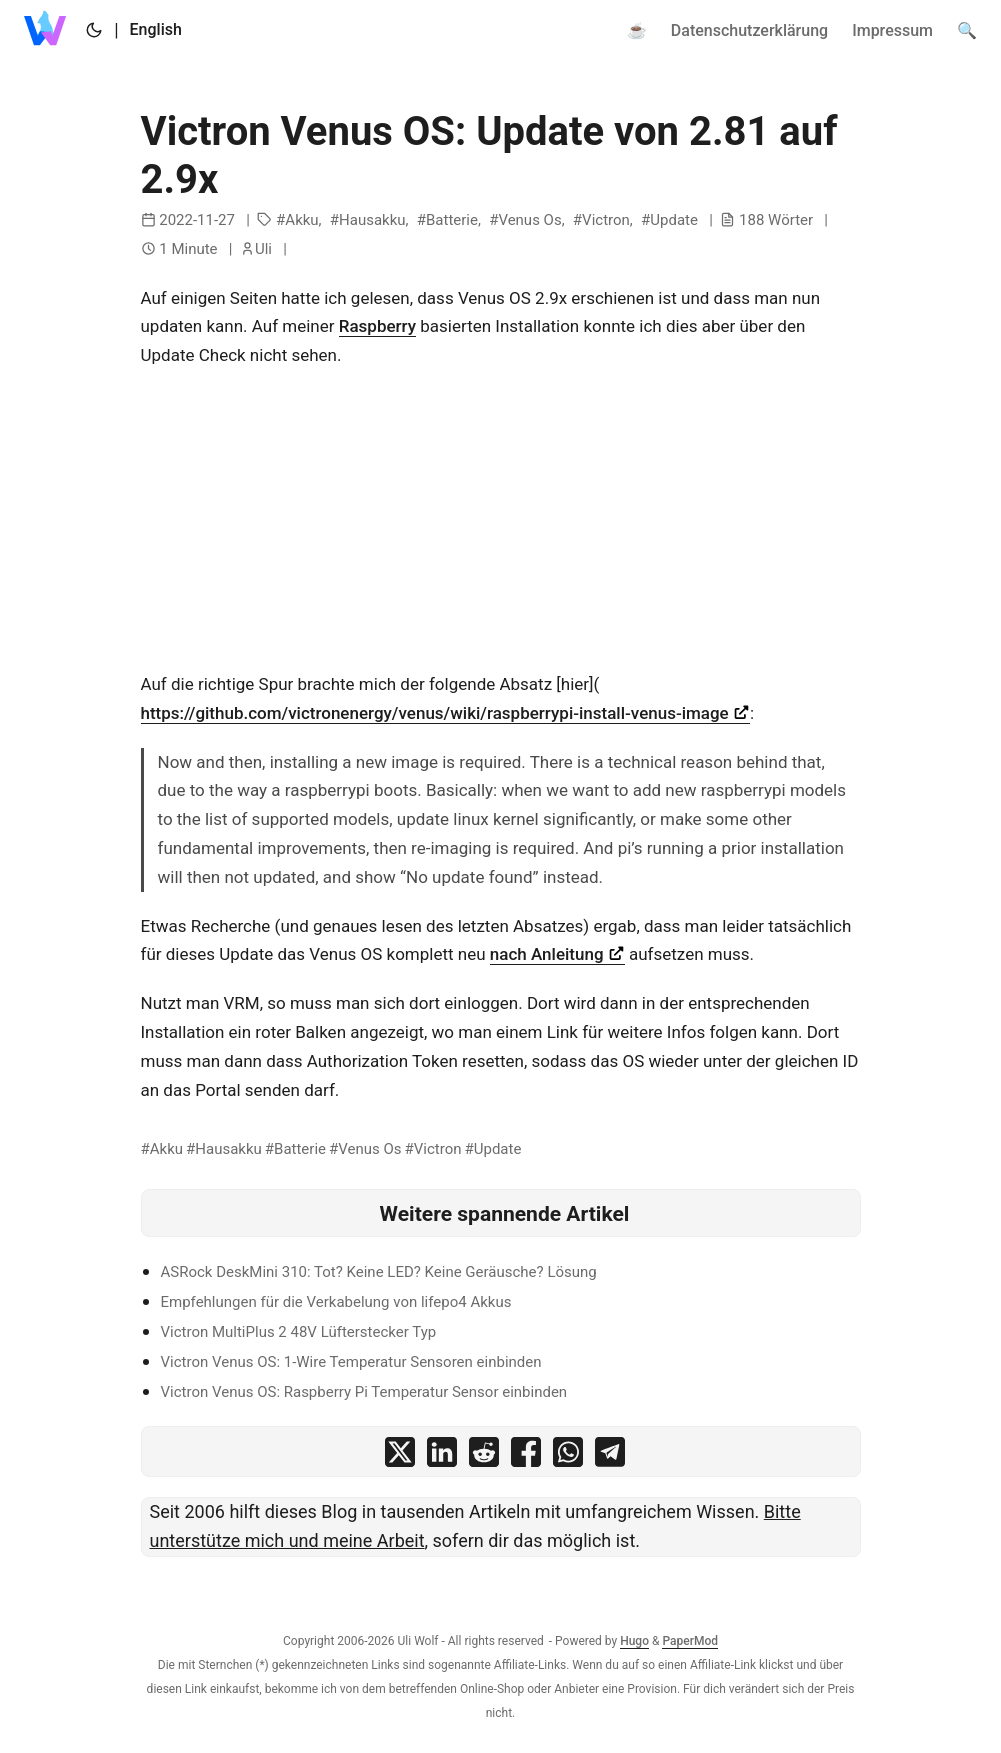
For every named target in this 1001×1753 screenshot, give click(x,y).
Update (674, 220)
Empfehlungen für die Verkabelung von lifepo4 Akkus (336, 1302)
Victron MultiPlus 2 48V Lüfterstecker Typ (299, 1332)
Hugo (634, 1641)
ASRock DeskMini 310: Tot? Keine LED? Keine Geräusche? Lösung (379, 1272)
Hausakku (372, 220)
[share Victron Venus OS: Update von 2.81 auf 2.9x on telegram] (610, 1456)
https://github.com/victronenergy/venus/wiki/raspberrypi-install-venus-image (445, 713)
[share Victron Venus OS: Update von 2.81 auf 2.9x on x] (400, 1456)
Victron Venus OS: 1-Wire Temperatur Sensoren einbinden (351, 1362)
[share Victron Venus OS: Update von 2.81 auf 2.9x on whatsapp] (568, 1456)
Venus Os (529, 220)
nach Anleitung (557, 954)
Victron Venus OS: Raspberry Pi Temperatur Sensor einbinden (364, 1392)
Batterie (452, 220)
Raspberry (377, 326)
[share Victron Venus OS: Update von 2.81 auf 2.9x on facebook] (526, 1456)
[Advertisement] (501, 530)
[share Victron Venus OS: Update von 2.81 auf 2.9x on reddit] (484, 1456)
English (156, 29)
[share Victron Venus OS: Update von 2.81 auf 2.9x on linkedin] (442, 1456)
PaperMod (690, 1641)
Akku (301, 220)
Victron (606, 220)
